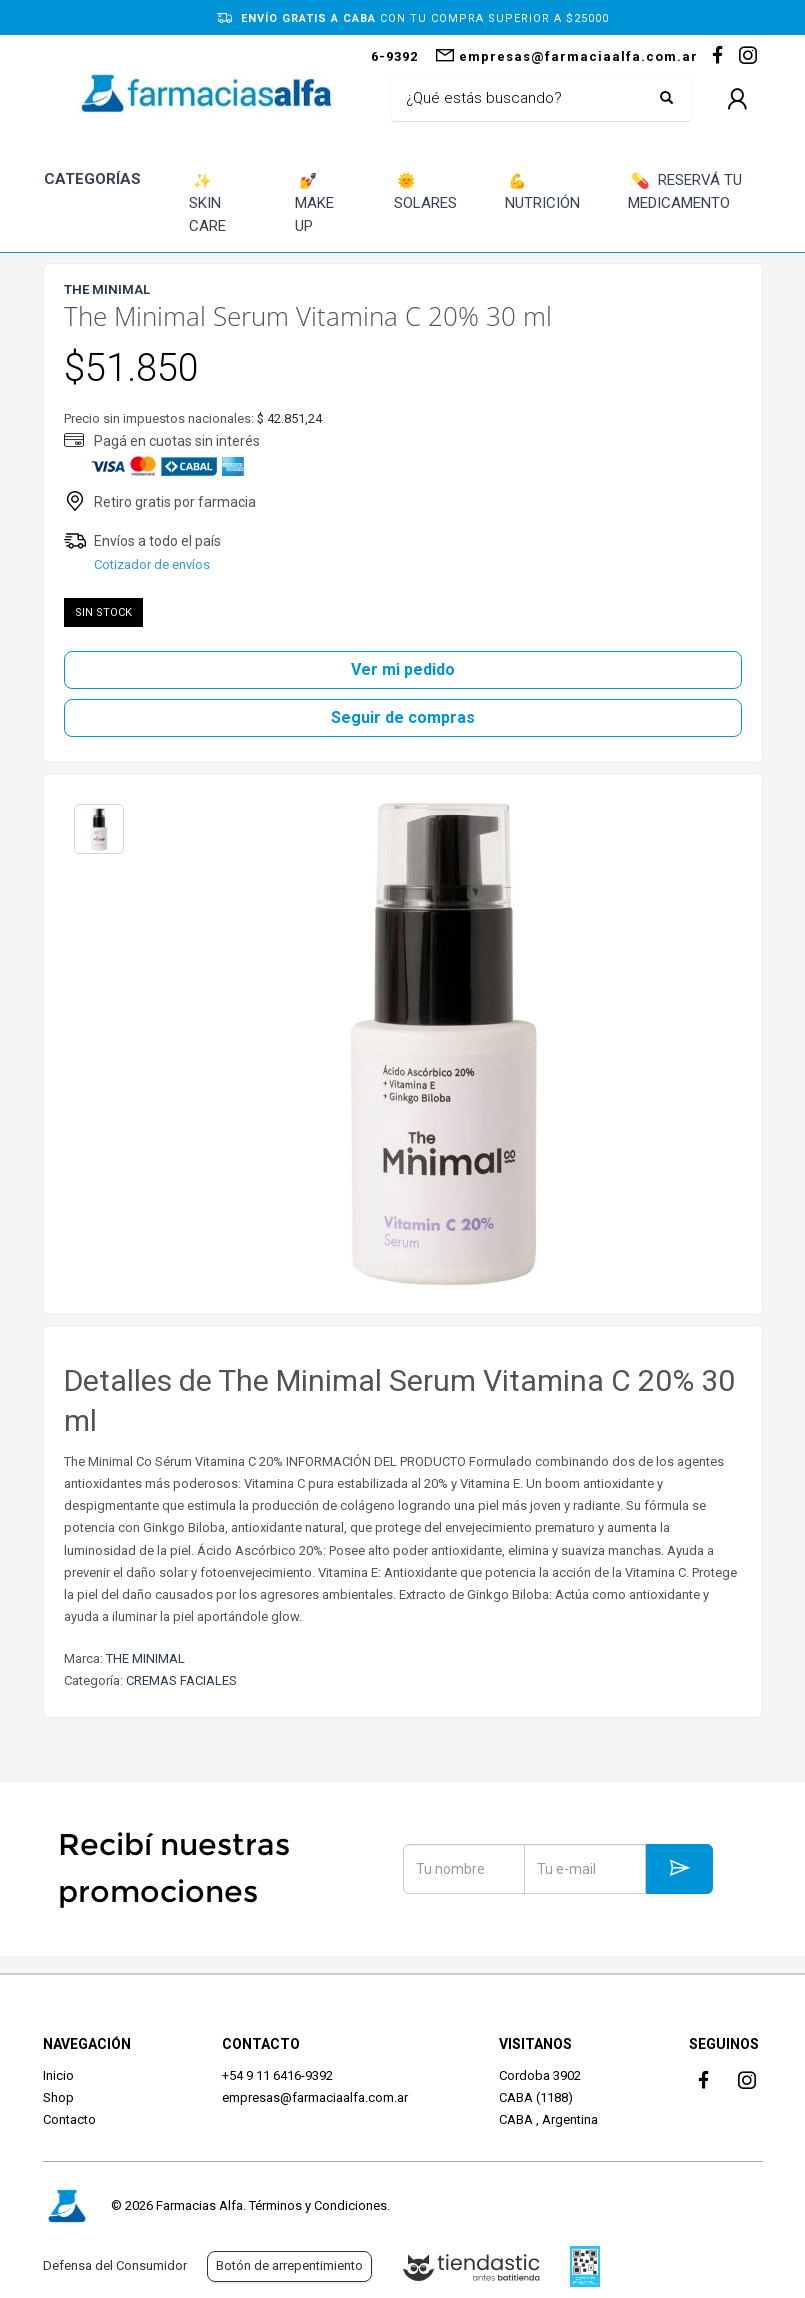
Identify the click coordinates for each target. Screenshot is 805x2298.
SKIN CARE (207, 202)
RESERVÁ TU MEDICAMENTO (685, 191)
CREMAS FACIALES (181, 1680)
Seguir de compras (403, 717)
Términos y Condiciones (318, 2205)
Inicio (58, 2075)
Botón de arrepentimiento (289, 2265)
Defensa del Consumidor (115, 2265)
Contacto (69, 2119)
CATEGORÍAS (92, 179)
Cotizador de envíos (152, 564)
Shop (58, 2097)
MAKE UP (314, 202)
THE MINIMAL (145, 1658)
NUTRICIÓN (542, 191)
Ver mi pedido (403, 669)
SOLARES (425, 191)
